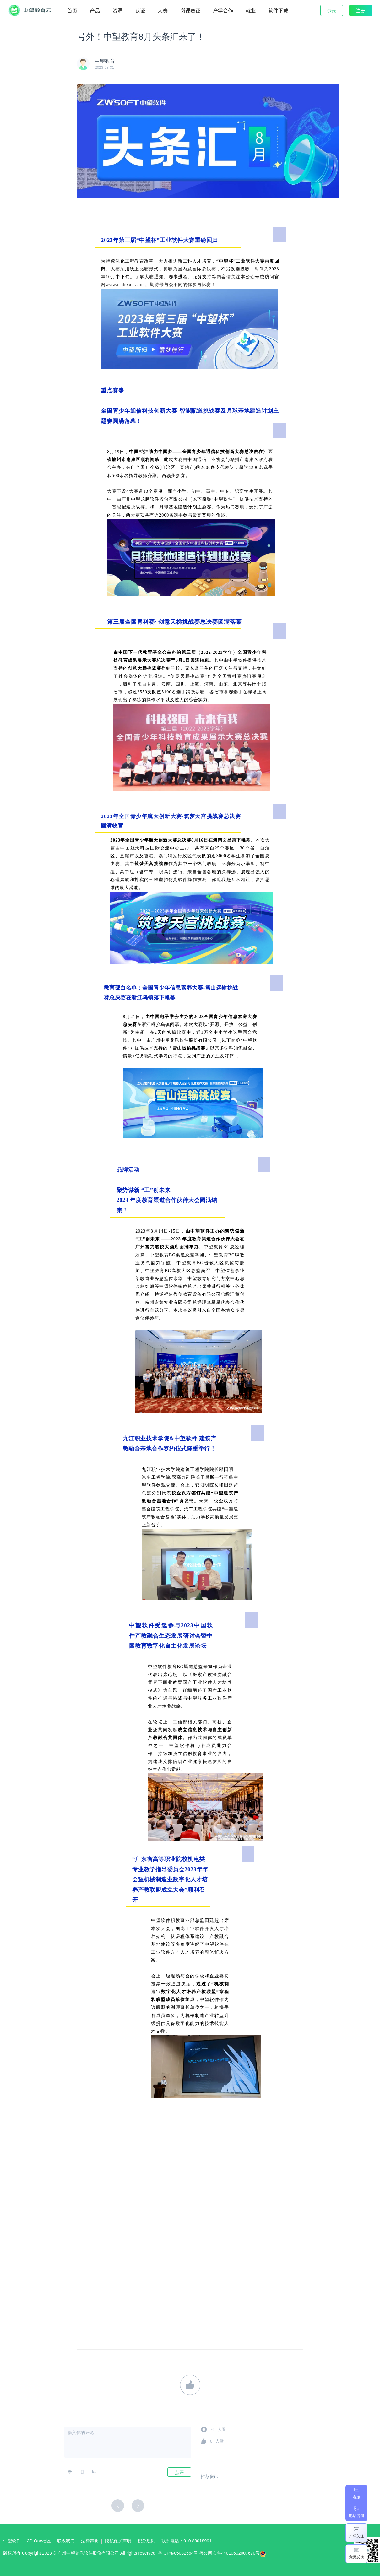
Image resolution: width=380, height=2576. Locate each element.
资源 (117, 10)
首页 (72, 10)
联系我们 (66, 2540)
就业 (251, 10)
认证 (140, 10)
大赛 (163, 10)
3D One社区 (39, 2540)
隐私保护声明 (118, 2540)
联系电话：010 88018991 (186, 2540)
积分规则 (146, 2540)
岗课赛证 (190, 10)
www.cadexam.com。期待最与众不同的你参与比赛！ (160, 284)
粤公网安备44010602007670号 (234, 2555)
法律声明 (90, 2540)
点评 (179, 2472)
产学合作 (223, 10)
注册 (360, 10)
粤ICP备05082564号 (178, 2553)
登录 (331, 11)
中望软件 (12, 2540)
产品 (95, 10)
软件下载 (278, 10)
